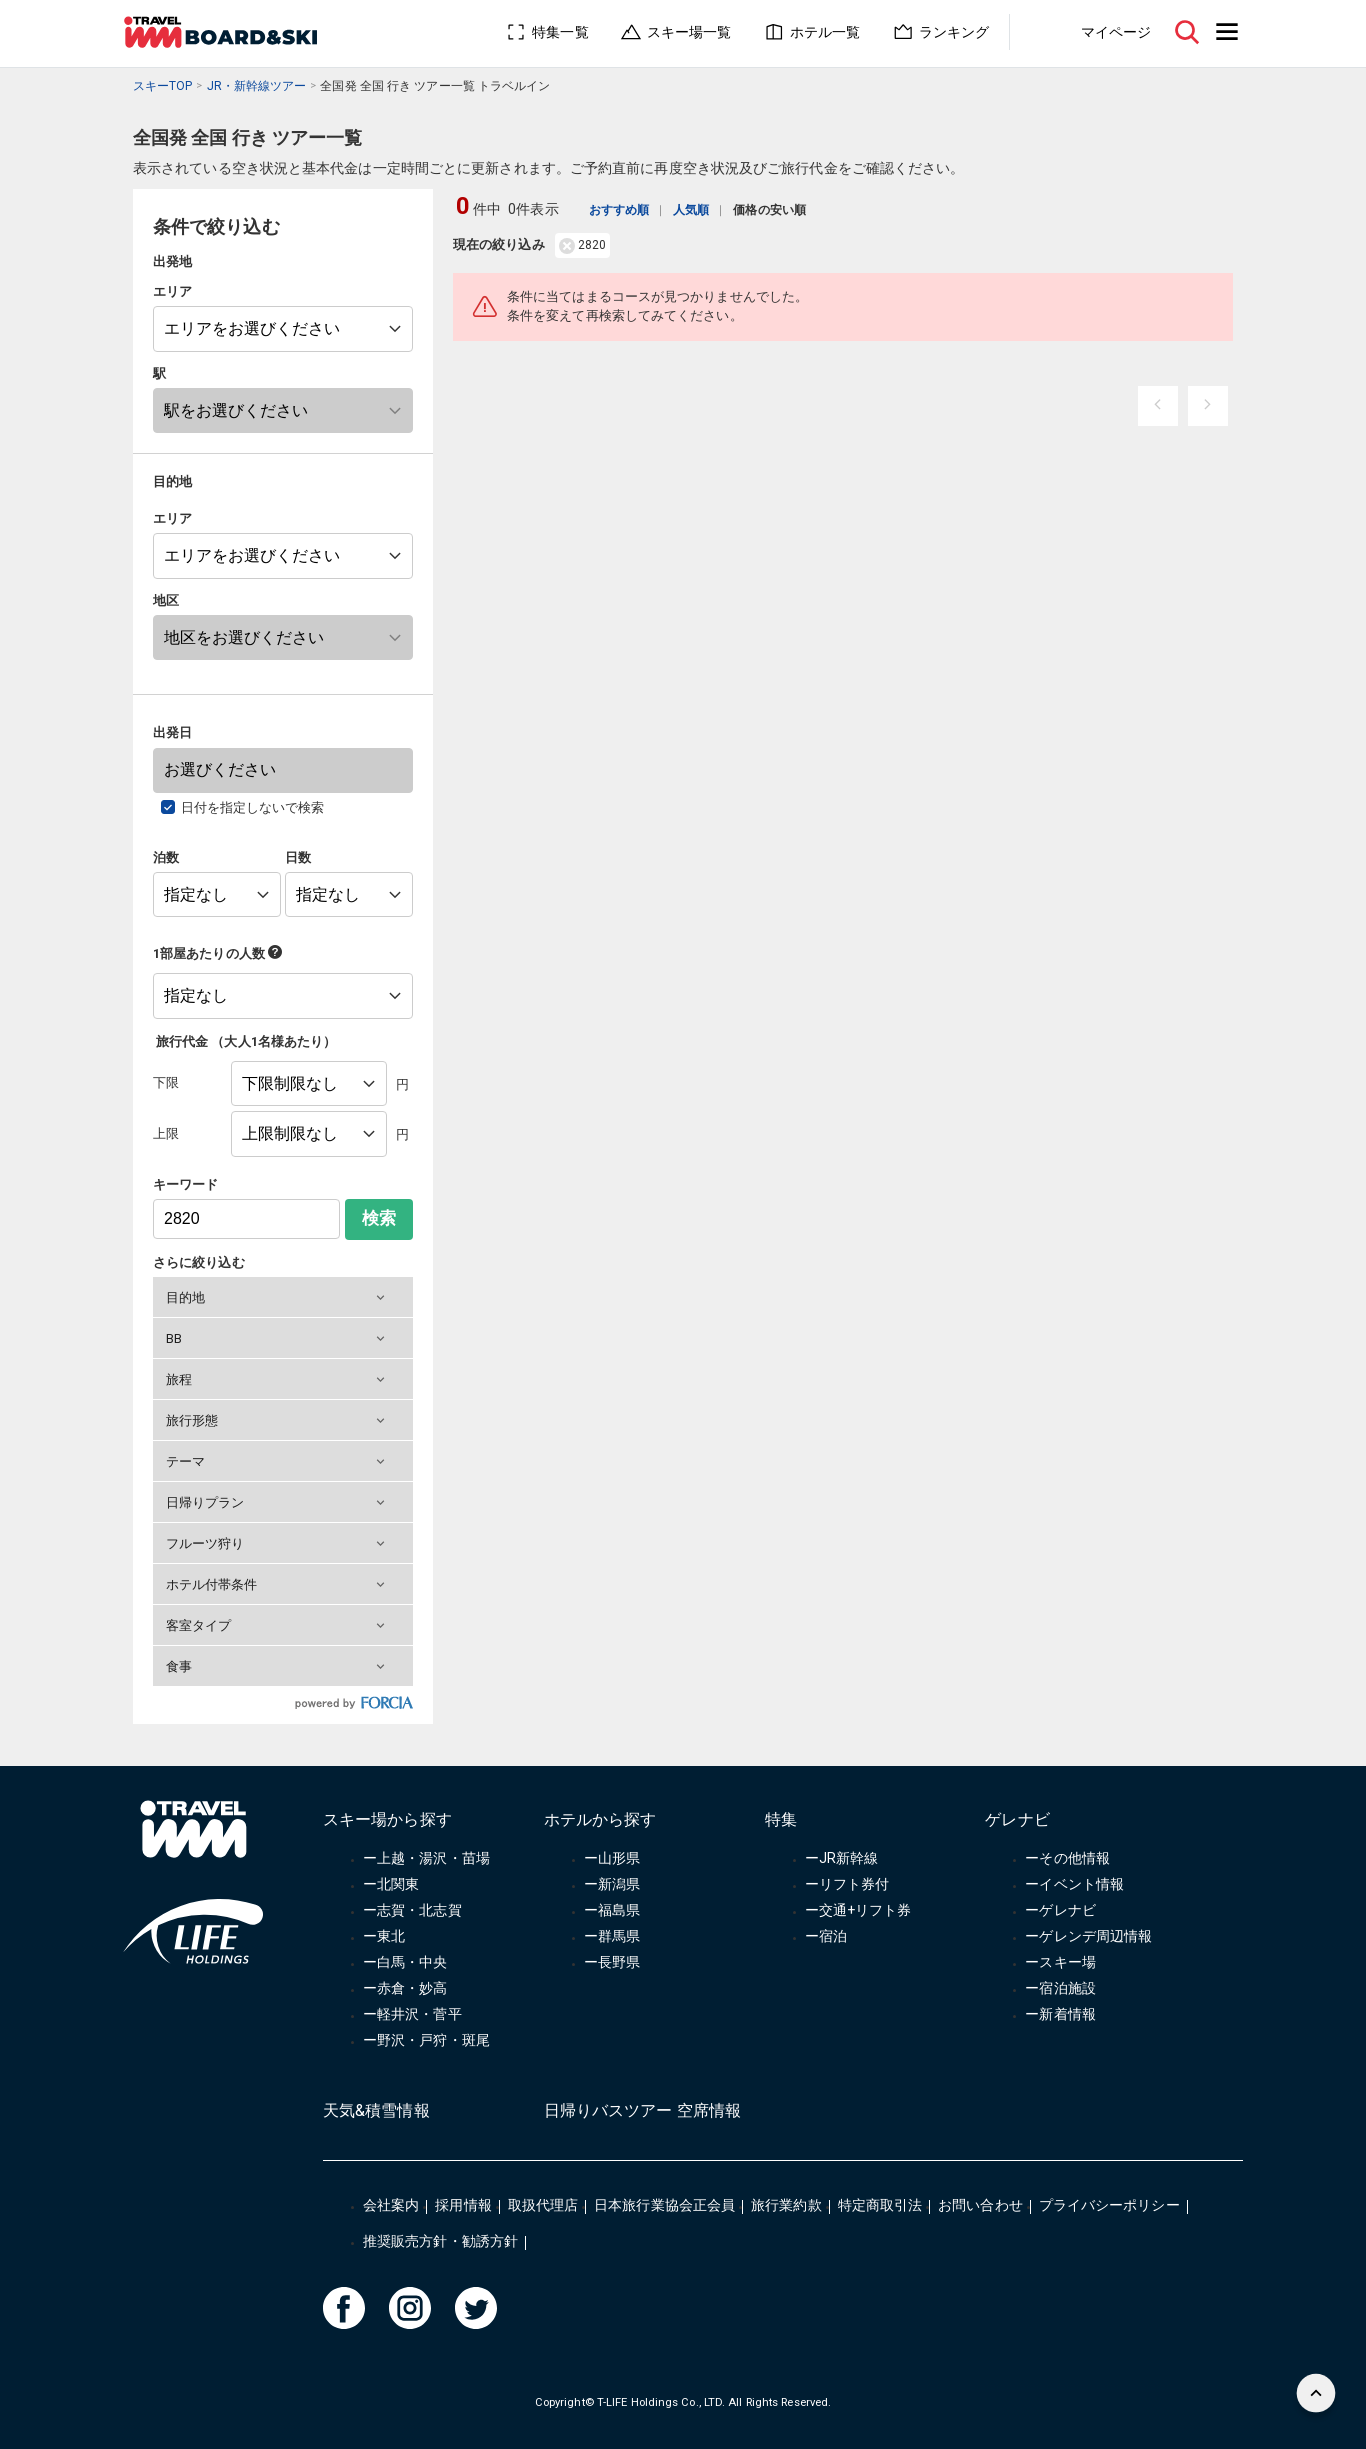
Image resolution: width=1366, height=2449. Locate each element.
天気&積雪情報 (376, 2110)
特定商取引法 (880, 2205)
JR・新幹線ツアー (257, 86)
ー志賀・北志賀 (412, 1910)
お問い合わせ (980, 2205)
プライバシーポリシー (1109, 2205)
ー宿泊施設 (1060, 1988)
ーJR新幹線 (842, 1858)
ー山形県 (612, 1858)
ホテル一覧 (825, 32)
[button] (283, 1297)
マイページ (1116, 32)
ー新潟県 (612, 1884)
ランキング (954, 32)
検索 (379, 1218)
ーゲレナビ (1060, 1910)
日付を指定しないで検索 (253, 807)
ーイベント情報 (1074, 1884)
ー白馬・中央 (405, 1962)
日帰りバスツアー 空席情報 (642, 2110)
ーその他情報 (1067, 1858)
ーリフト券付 (847, 1884)
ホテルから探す (600, 1819)
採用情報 (463, 2205)
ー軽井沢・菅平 (412, 2014)
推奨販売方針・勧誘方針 (440, 2241)
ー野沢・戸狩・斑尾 (426, 2040)
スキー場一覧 (689, 32)
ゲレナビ (1017, 1819)
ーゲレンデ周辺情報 (1088, 1936)
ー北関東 (391, 1884)
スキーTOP (163, 86)
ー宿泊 (826, 1936)
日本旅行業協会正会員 (664, 2205)
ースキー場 (1060, 1962)
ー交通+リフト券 (858, 1910)
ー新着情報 (1060, 2014)
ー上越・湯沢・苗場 (426, 1858)
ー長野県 (612, 1962)
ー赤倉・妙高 (405, 1988)
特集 (781, 1819)
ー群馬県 (612, 1936)
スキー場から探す (387, 1819)
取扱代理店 (543, 2205)
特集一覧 (560, 32)
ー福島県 (612, 1910)
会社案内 (391, 2205)
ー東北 (384, 1936)
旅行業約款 (786, 2205)
